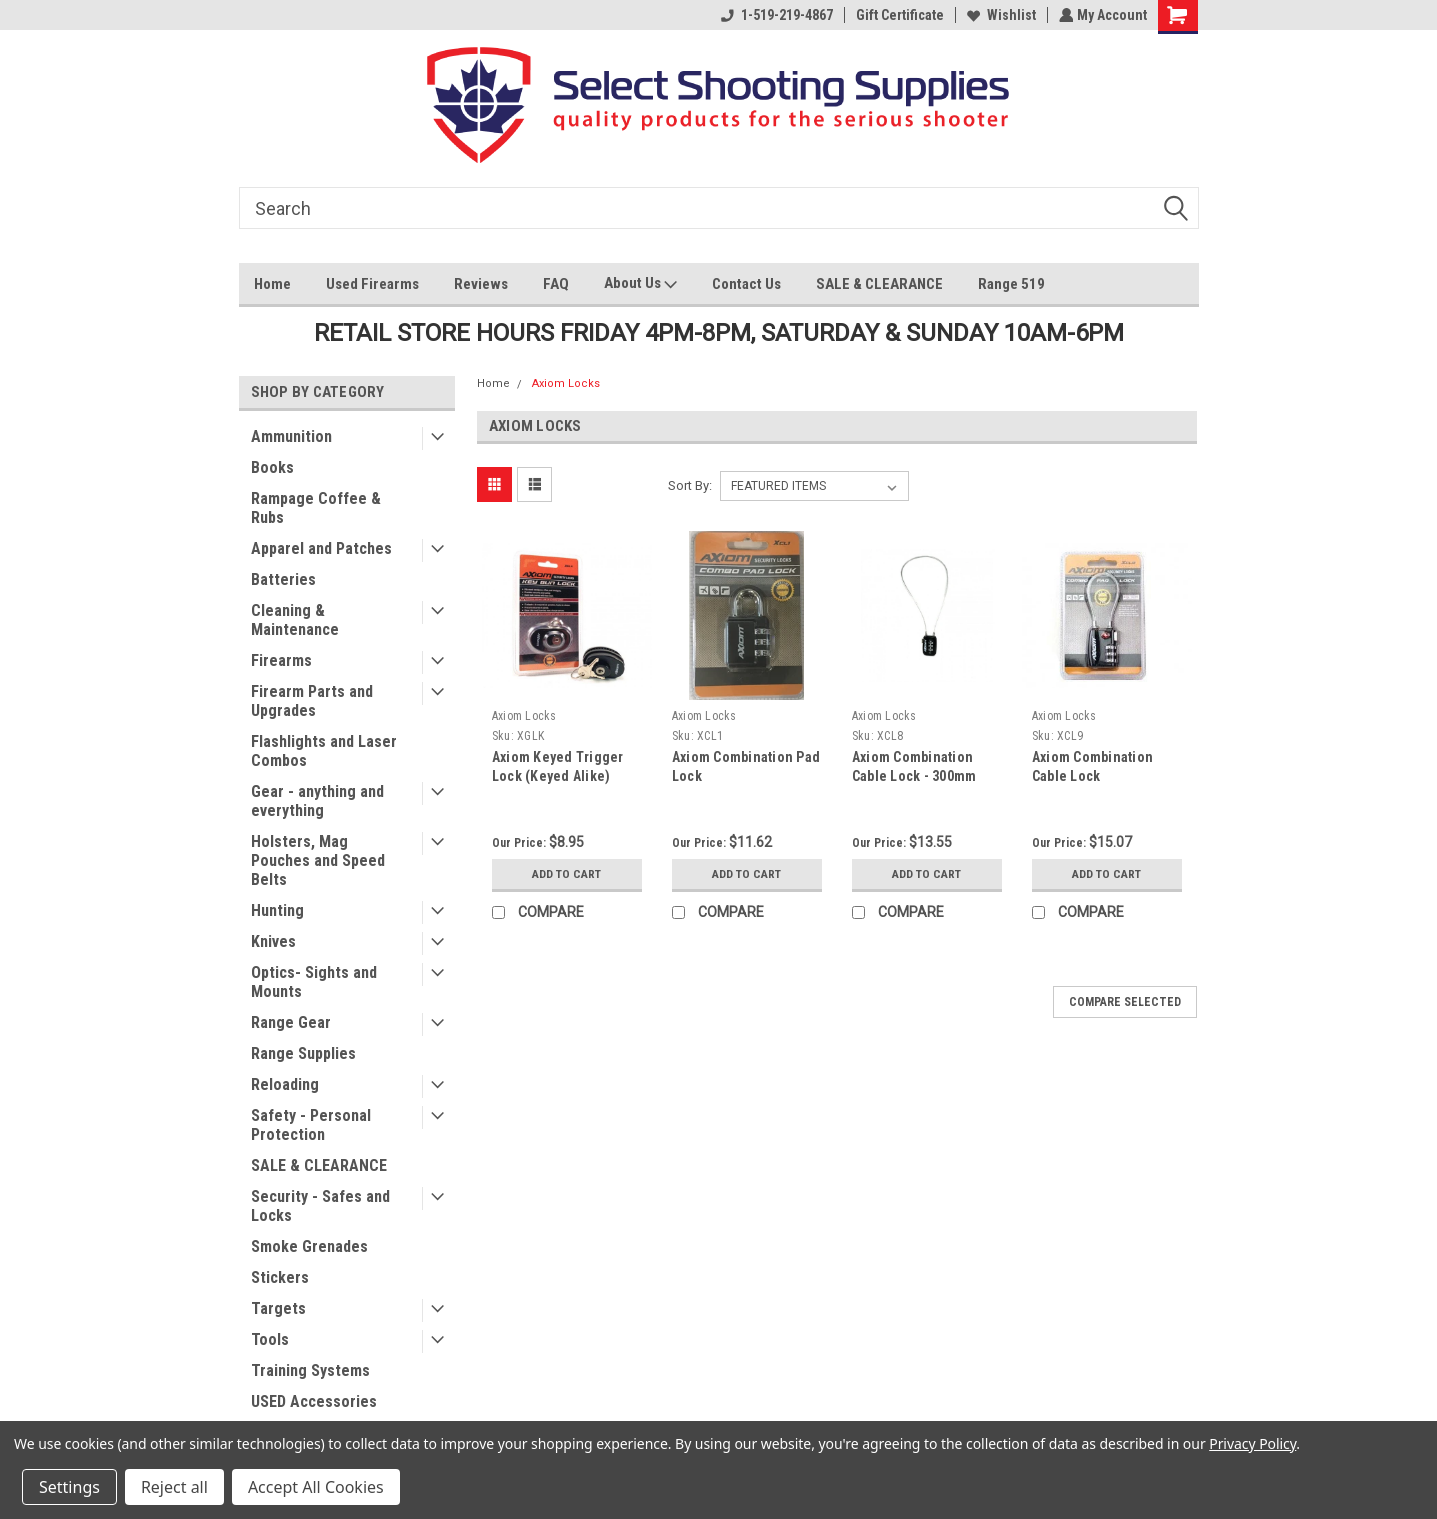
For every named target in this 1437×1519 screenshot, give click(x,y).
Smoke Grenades (309, 1246)
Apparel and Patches (321, 548)
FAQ (556, 284)
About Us (640, 285)
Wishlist (999, 15)
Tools (270, 1339)
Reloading (285, 1084)
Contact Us (746, 284)
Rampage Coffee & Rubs (316, 508)
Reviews (481, 284)
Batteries (283, 579)
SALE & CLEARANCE (879, 284)
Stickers (280, 1277)
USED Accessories (314, 1401)
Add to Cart (566, 874)
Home (272, 284)
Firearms (281, 660)
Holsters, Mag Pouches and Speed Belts (318, 860)
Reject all (174, 1487)
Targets (278, 1308)
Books (272, 467)
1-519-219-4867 (775, 15)
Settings (69, 1487)
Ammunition (291, 436)
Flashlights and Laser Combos (324, 751)
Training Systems (310, 1370)
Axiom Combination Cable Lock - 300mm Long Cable (914, 776)
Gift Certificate (898, 15)
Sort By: (690, 485)
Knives (273, 941)
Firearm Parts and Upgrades (312, 701)
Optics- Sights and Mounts (314, 982)
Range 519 (1011, 284)
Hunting (277, 910)
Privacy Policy (1252, 1443)
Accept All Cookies (316, 1487)
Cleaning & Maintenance (295, 620)
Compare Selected (1125, 1002)
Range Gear (291, 1022)
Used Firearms (372, 284)
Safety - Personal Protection (311, 1125)
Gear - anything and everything (317, 801)
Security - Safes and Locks (320, 1206)
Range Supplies (303, 1053)
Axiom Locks (566, 383)
